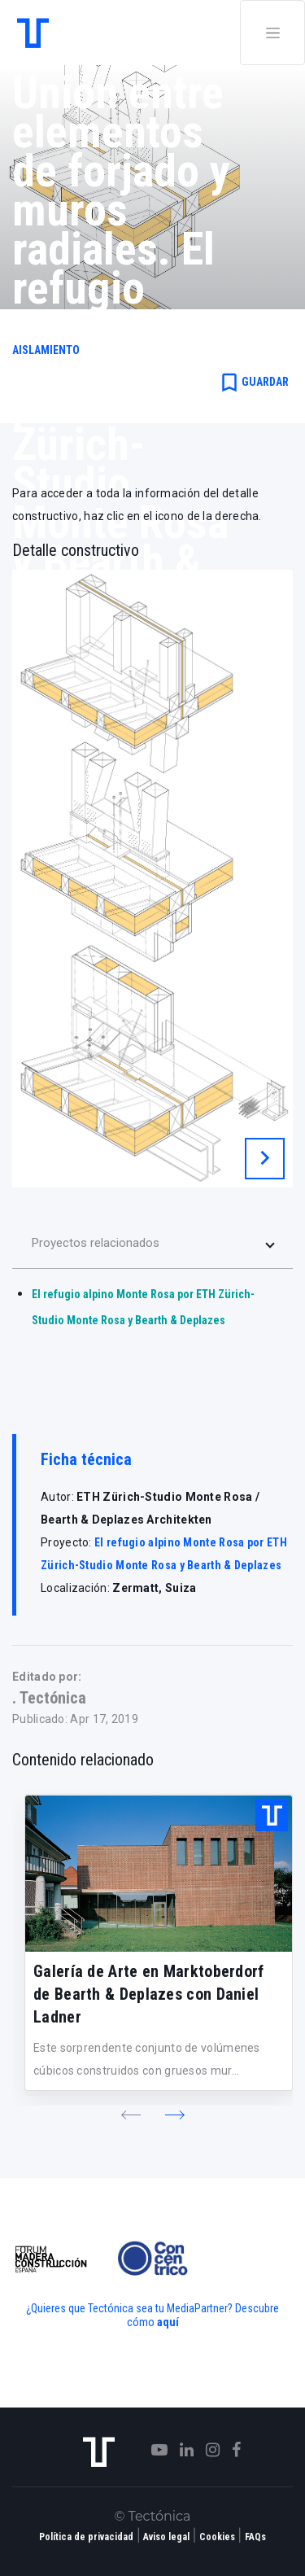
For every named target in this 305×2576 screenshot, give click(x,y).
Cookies (217, 2537)
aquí (168, 2322)
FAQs (255, 2537)
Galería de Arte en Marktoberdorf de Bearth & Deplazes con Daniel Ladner (148, 1994)
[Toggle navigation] (272, 32)
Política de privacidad (86, 2537)
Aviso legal (166, 2537)
